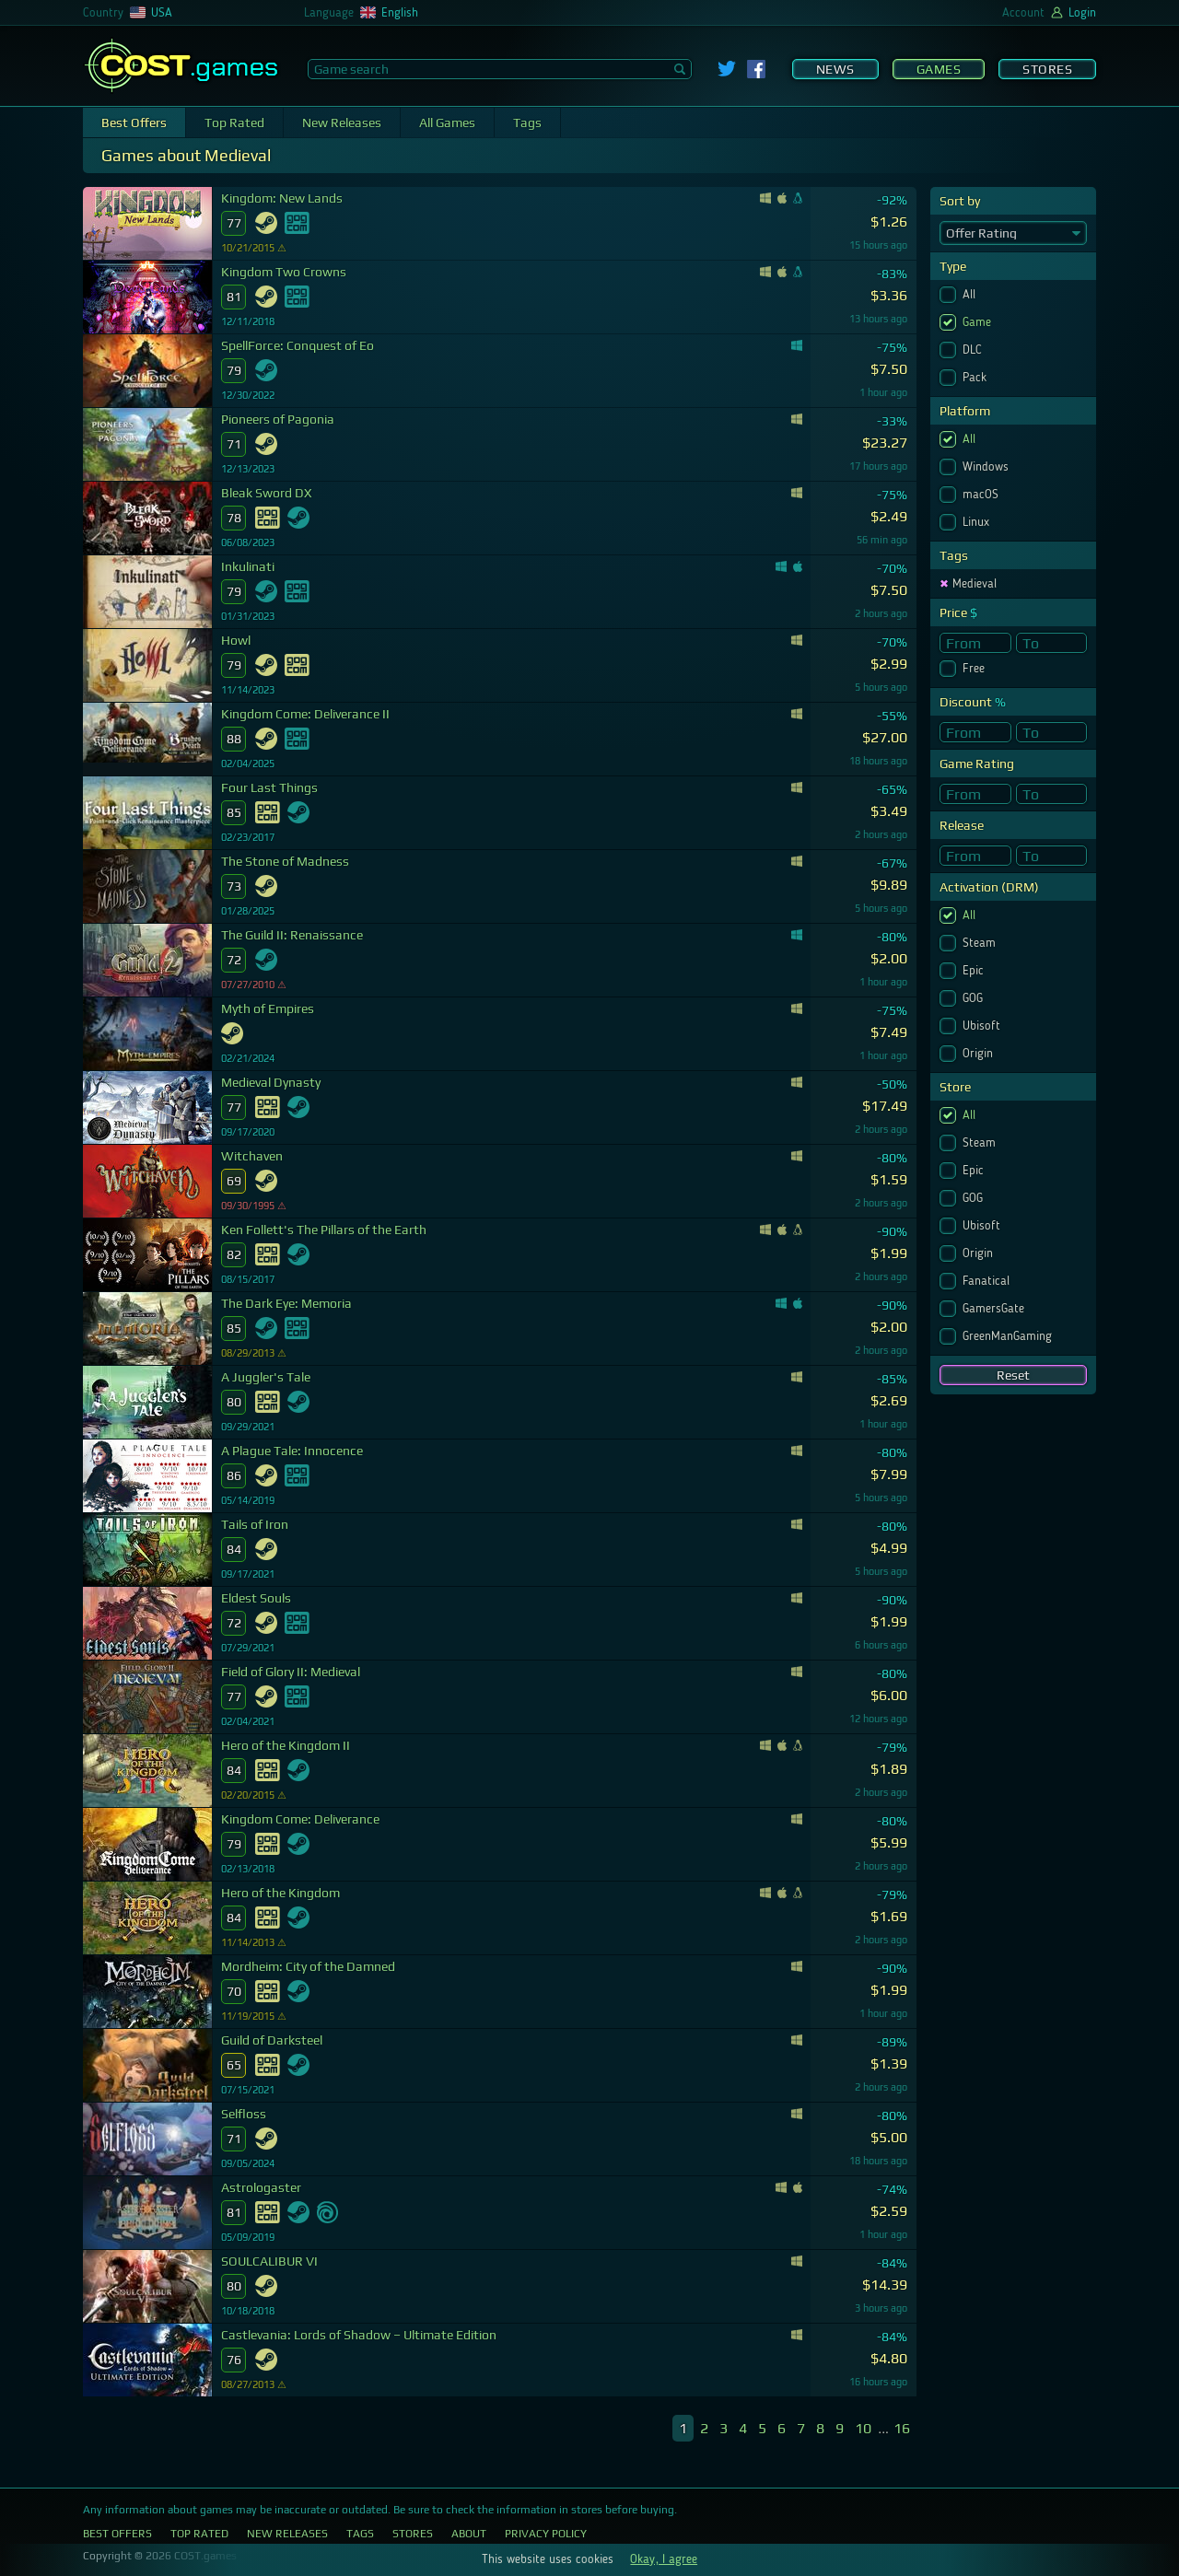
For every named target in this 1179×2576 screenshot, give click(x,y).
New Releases (341, 122)
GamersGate (995, 1308)
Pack (976, 377)
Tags (527, 122)
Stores (1047, 69)
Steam (981, 943)
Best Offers (134, 122)
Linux (978, 522)
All (971, 294)
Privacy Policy (546, 2533)
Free (975, 668)
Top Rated (234, 122)
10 (863, 2428)
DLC (974, 350)
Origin (980, 1053)
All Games (447, 122)
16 (901, 2428)
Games (939, 69)
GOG (974, 998)
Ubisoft (983, 1026)
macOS (982, 494)
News (835, 69)
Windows (987, 466)
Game (979, 322)
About (468, 2533)
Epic (975, 970)
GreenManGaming (1009, 1336)
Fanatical (988, 1281)
